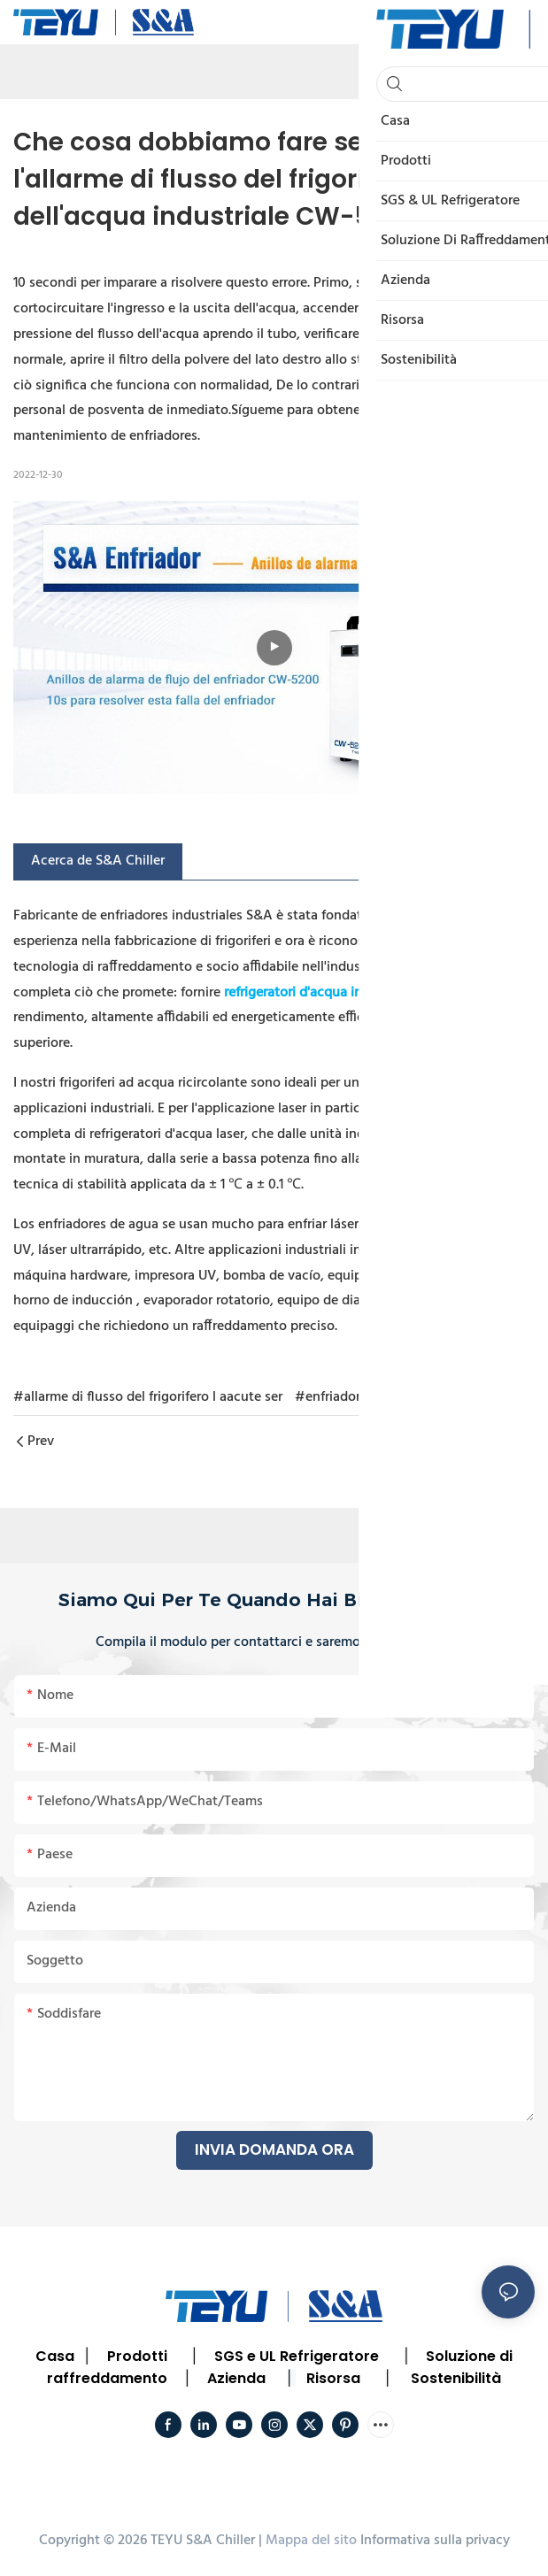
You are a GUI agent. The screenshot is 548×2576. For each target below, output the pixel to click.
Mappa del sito (311, 2540)
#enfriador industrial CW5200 (386, 1397)
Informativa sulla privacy (435, 2540)
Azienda (236, 2378)
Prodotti (137, 2356)
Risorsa (333, 2378)
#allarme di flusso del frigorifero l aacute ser (147, 1397)
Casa (54, 2356)
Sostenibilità (456, 2378)
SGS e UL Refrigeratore (296, 2356)
